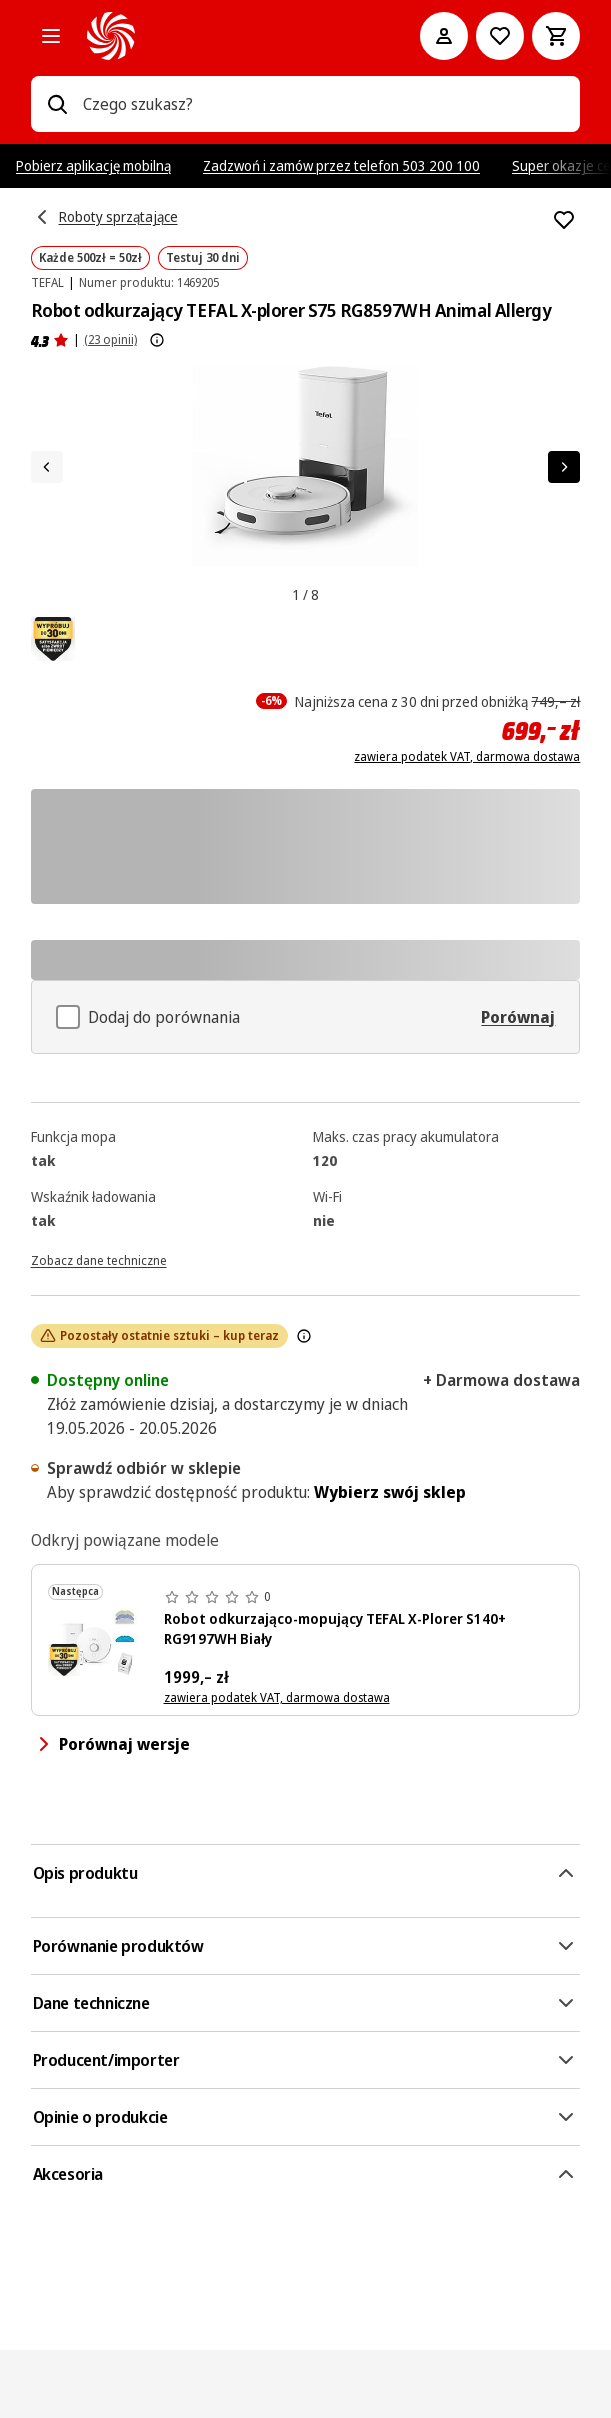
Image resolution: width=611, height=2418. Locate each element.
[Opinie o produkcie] (50, 340)
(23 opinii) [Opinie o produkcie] (110, 339)
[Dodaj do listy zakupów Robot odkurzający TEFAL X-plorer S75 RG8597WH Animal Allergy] (564, 220)
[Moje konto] (444, 36)
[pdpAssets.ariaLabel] (53, 639)
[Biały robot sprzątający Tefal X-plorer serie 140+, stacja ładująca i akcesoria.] (98, 1642)
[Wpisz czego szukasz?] (57, 104)
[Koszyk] (556, 36)
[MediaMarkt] (226, 36)
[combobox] (324, 104)
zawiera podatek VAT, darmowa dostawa (467, 757)
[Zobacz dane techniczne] (99, 1259)
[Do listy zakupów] (500, 36)
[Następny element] (564, 467)
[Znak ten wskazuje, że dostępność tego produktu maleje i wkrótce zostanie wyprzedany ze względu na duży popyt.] (304, 1336)
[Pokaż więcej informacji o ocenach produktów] (157, 340)
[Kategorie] (51, 36)
